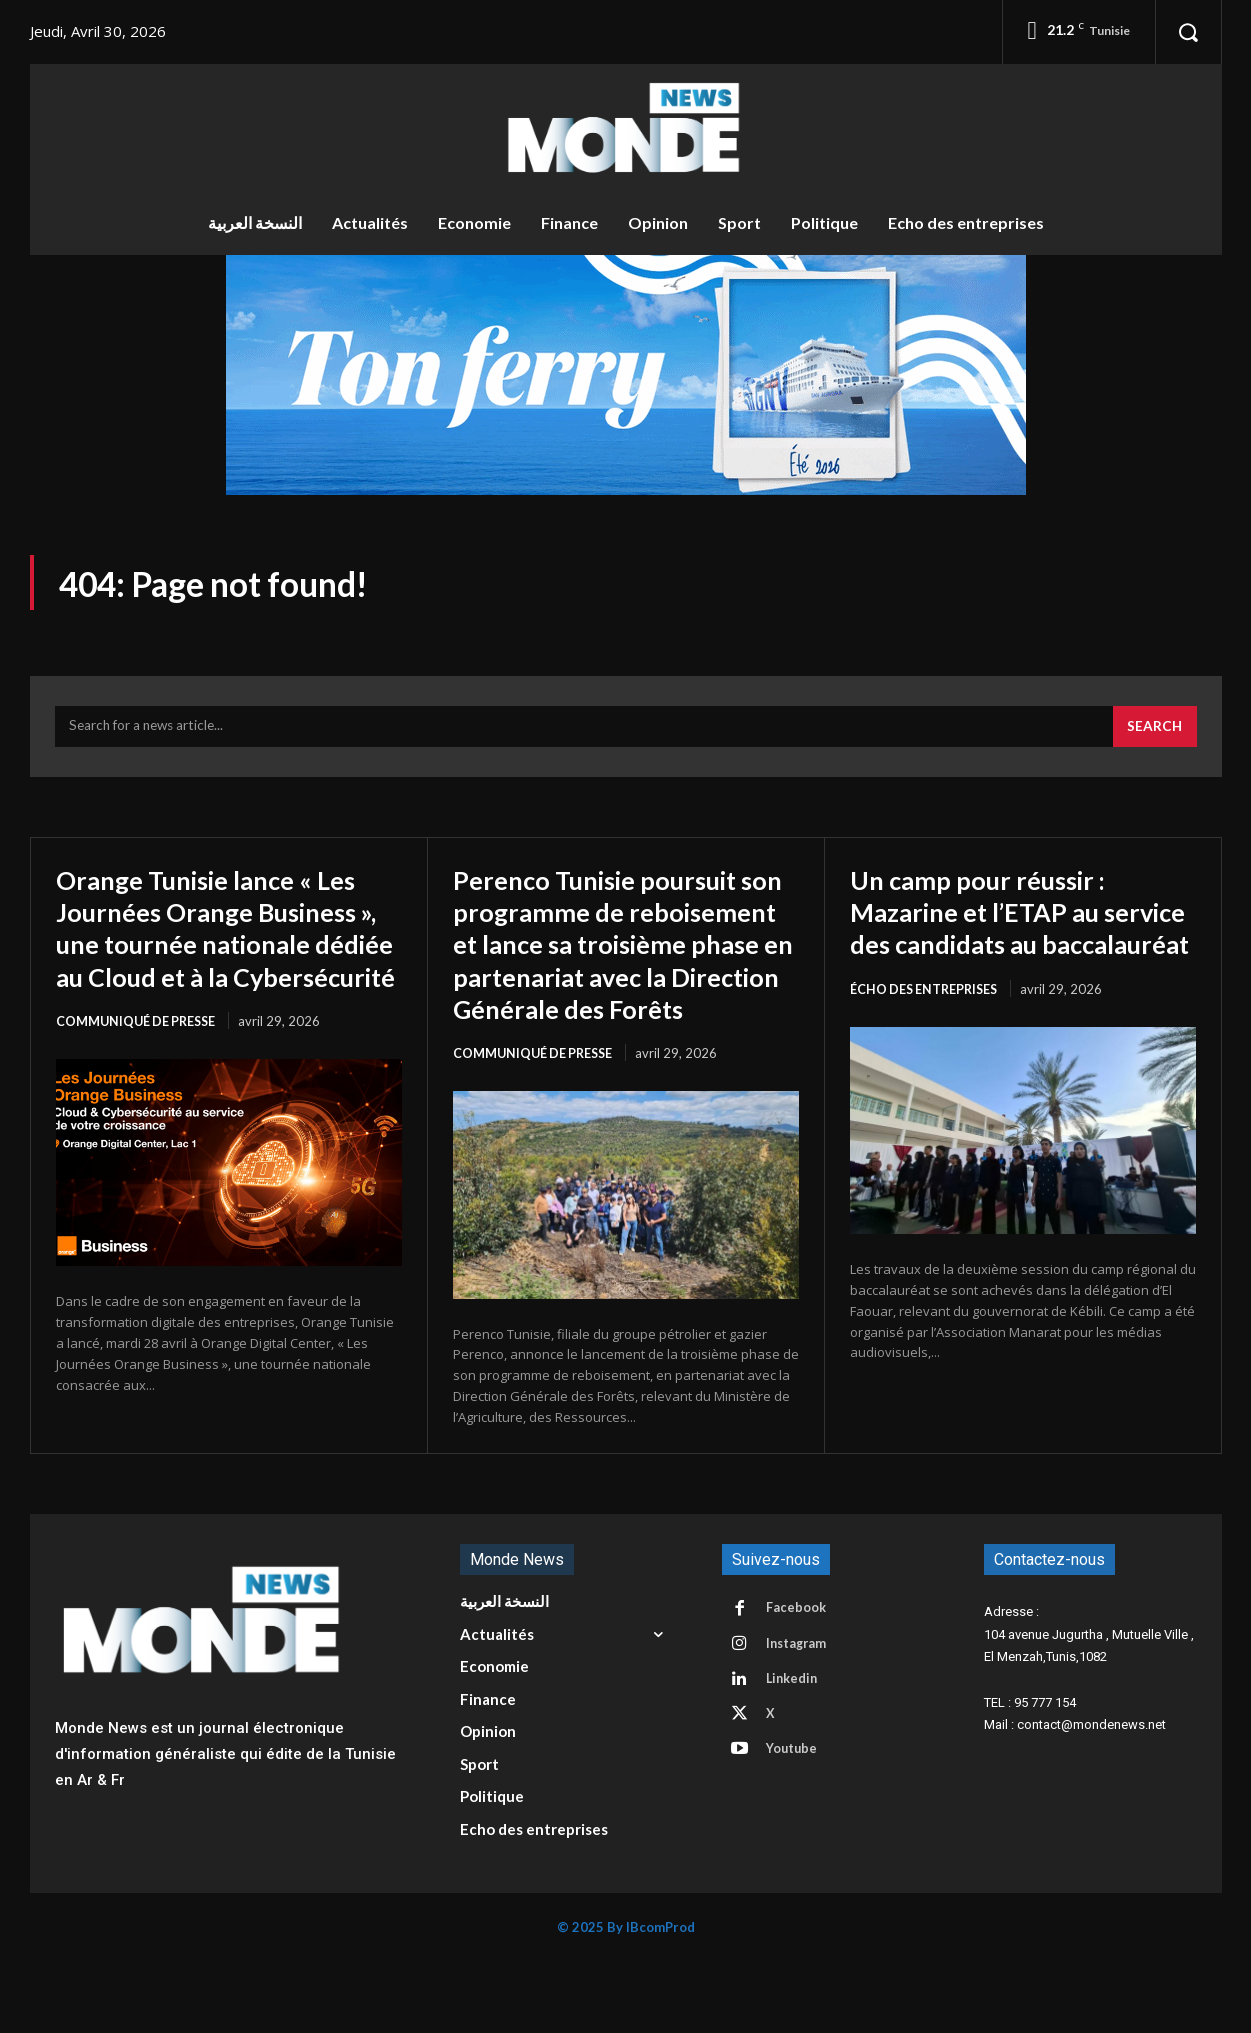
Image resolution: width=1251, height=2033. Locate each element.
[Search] (1154, 733)
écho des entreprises (927, 1027)
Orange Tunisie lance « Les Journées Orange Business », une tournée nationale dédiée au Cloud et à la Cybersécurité (222, 949)
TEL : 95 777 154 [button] (1030, 1772)
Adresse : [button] (1011, 1682)
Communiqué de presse (139, 1059)
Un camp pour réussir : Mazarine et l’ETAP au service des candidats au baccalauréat (1003, 933)
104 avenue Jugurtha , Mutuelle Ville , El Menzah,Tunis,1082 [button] (1089, 1716)
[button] (1188, 32)
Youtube (794, 1828)
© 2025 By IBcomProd (626, 1998)
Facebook (798, 1680)
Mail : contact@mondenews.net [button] (1075, 1795)
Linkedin (795, 1754)
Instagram (800, 1717)
